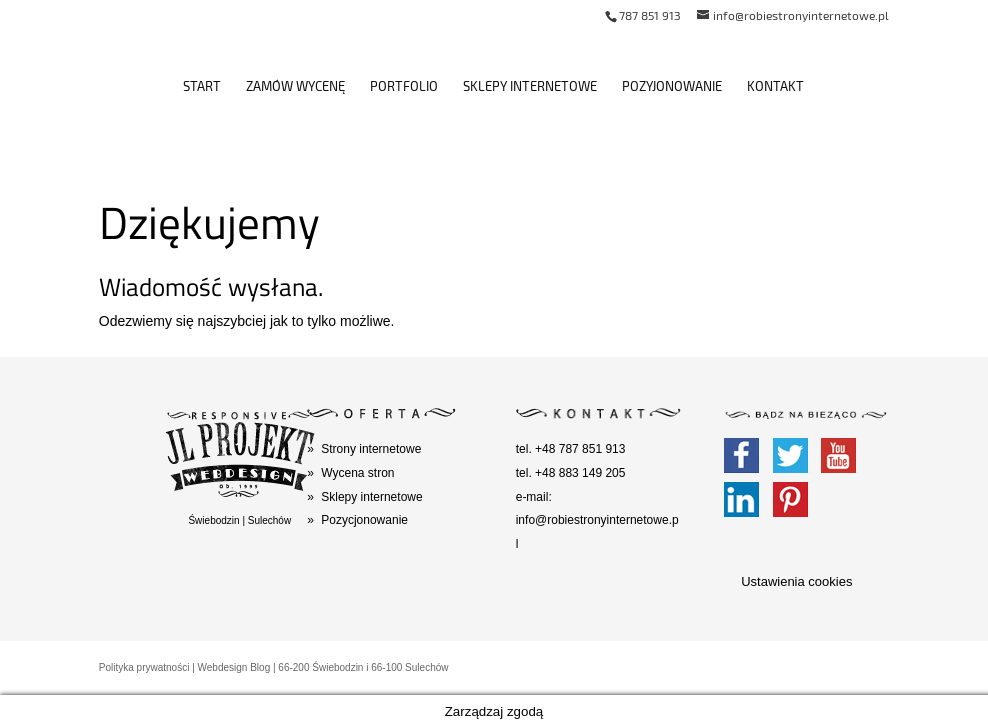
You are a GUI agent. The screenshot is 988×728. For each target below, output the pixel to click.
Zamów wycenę (295, 86)
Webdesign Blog (234, 667)
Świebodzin (213, 520)
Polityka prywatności (144, 667)
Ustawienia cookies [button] (796, 581)
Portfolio (404, 86)
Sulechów (269, 520)
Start (202, 86)
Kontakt (775, 86)
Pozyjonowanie (672, 86)
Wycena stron (357, 473)
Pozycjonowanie (364, 520)
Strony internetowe (371, 449)
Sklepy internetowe (530, 86)
